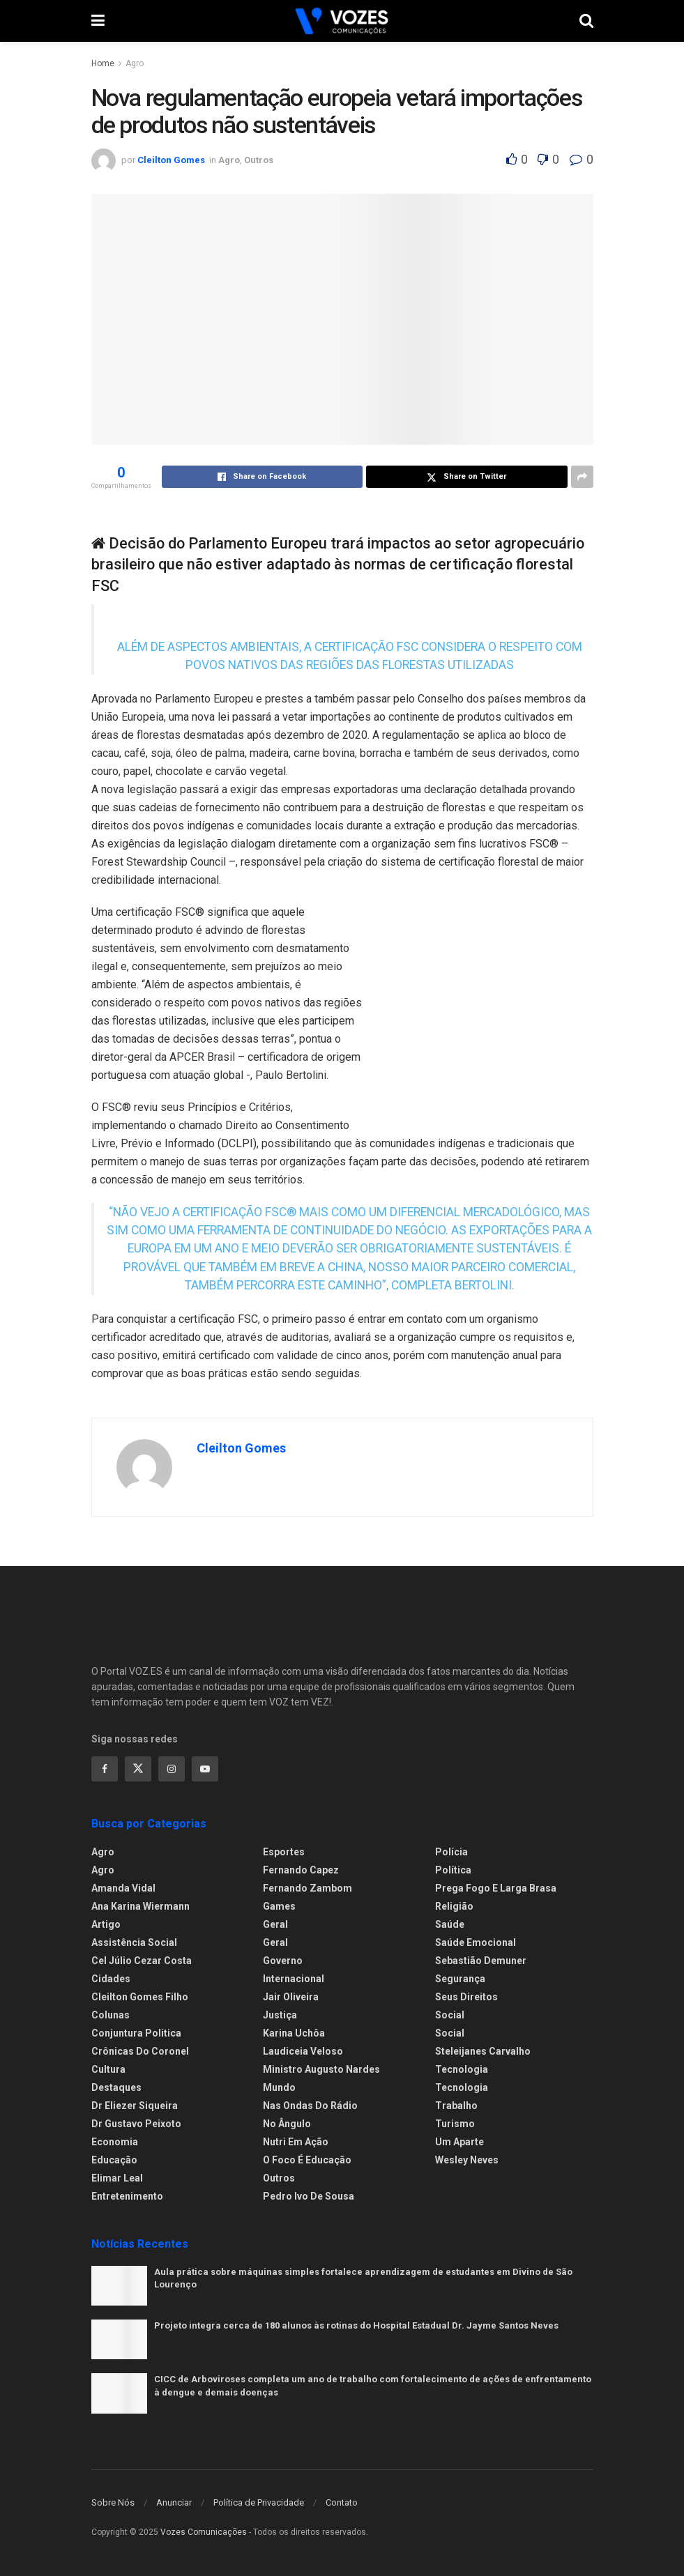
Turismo (455, 2123)
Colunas (110, 2015)
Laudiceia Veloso (303, 2051)
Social (449, 2015)
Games (279, 1906)
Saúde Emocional (475, 1942)
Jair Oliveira (291, 1996)
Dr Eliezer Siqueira (134, 2105)
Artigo (106, 1924)
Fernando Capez (301, 1870)
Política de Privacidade (258, 2502)
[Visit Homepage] (341, 21)
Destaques (116, 2087)
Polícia (451, 1851)
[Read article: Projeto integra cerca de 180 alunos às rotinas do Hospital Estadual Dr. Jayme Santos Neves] (119, 2339)
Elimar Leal (117, 2178)
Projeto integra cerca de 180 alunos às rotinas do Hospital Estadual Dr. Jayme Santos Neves (356, 2325)
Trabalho (456, 2105)
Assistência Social (134, 1942)
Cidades (110, 1978)
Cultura (108, 2069)
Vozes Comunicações (203, 2532)
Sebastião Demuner (480, 1960)
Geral (275, 1924)
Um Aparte (459, 2141)
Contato (342, 2502)
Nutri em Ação (295, 2141)
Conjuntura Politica (136, 2033)
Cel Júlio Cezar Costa (141, 1960)
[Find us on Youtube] (205, 1768)
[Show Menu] (98, 21)
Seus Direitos (466, 1996)
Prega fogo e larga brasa (495, 1888)
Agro (135, 63)
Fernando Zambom (307, 1888)
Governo (283, 1960)
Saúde (449, 1924)
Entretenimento (127, 2196)
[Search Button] (586, 21)
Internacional (293, 1978)
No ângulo (287, 2123)
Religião (454, 1906)
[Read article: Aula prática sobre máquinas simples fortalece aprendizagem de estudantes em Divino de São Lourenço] (119, 2286)
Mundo (279, 2087)
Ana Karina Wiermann (140, 1906)
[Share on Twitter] (467, 477)
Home (102, 63)
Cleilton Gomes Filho (139, 1996)
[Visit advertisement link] (488, 1014)
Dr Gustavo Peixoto (136, 2123)
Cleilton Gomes (171, 160)
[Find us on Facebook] (104, 1768)
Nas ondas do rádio (310, 2105)
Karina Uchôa (294, 2033)
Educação (114, 2159)
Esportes (284, 1851)
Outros (258, 160)
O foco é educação (307, 2159)
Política (453, 1870)
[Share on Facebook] (262, 477)
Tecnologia (461, 2069)
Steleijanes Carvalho (483, 2051)
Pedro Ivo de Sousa (308, 2196)
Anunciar (174, 2502)
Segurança (460, 1978)
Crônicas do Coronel (140, 2051)
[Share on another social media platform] (582, 477)
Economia (114, 2141)
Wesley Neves (467, 2159)
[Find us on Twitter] (138, 1768)
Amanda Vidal (123, 1888)
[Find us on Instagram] (171, 1768)
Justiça (280, 2015)
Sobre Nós (113, 2502)
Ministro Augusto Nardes (321, 2069)
